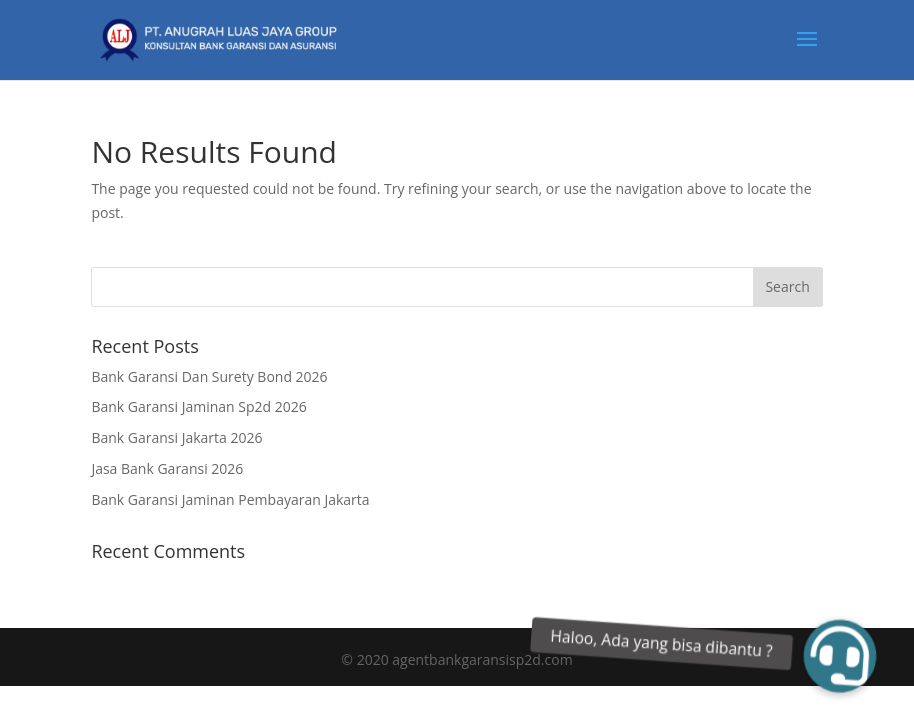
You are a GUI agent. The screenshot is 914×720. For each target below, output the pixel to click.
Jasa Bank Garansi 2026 (167, 468)
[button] (840, 656)
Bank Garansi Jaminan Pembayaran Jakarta (230, 499)
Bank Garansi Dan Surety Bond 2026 (209, 376)
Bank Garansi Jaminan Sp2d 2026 (198, 406)
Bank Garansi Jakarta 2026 (176, 437)
